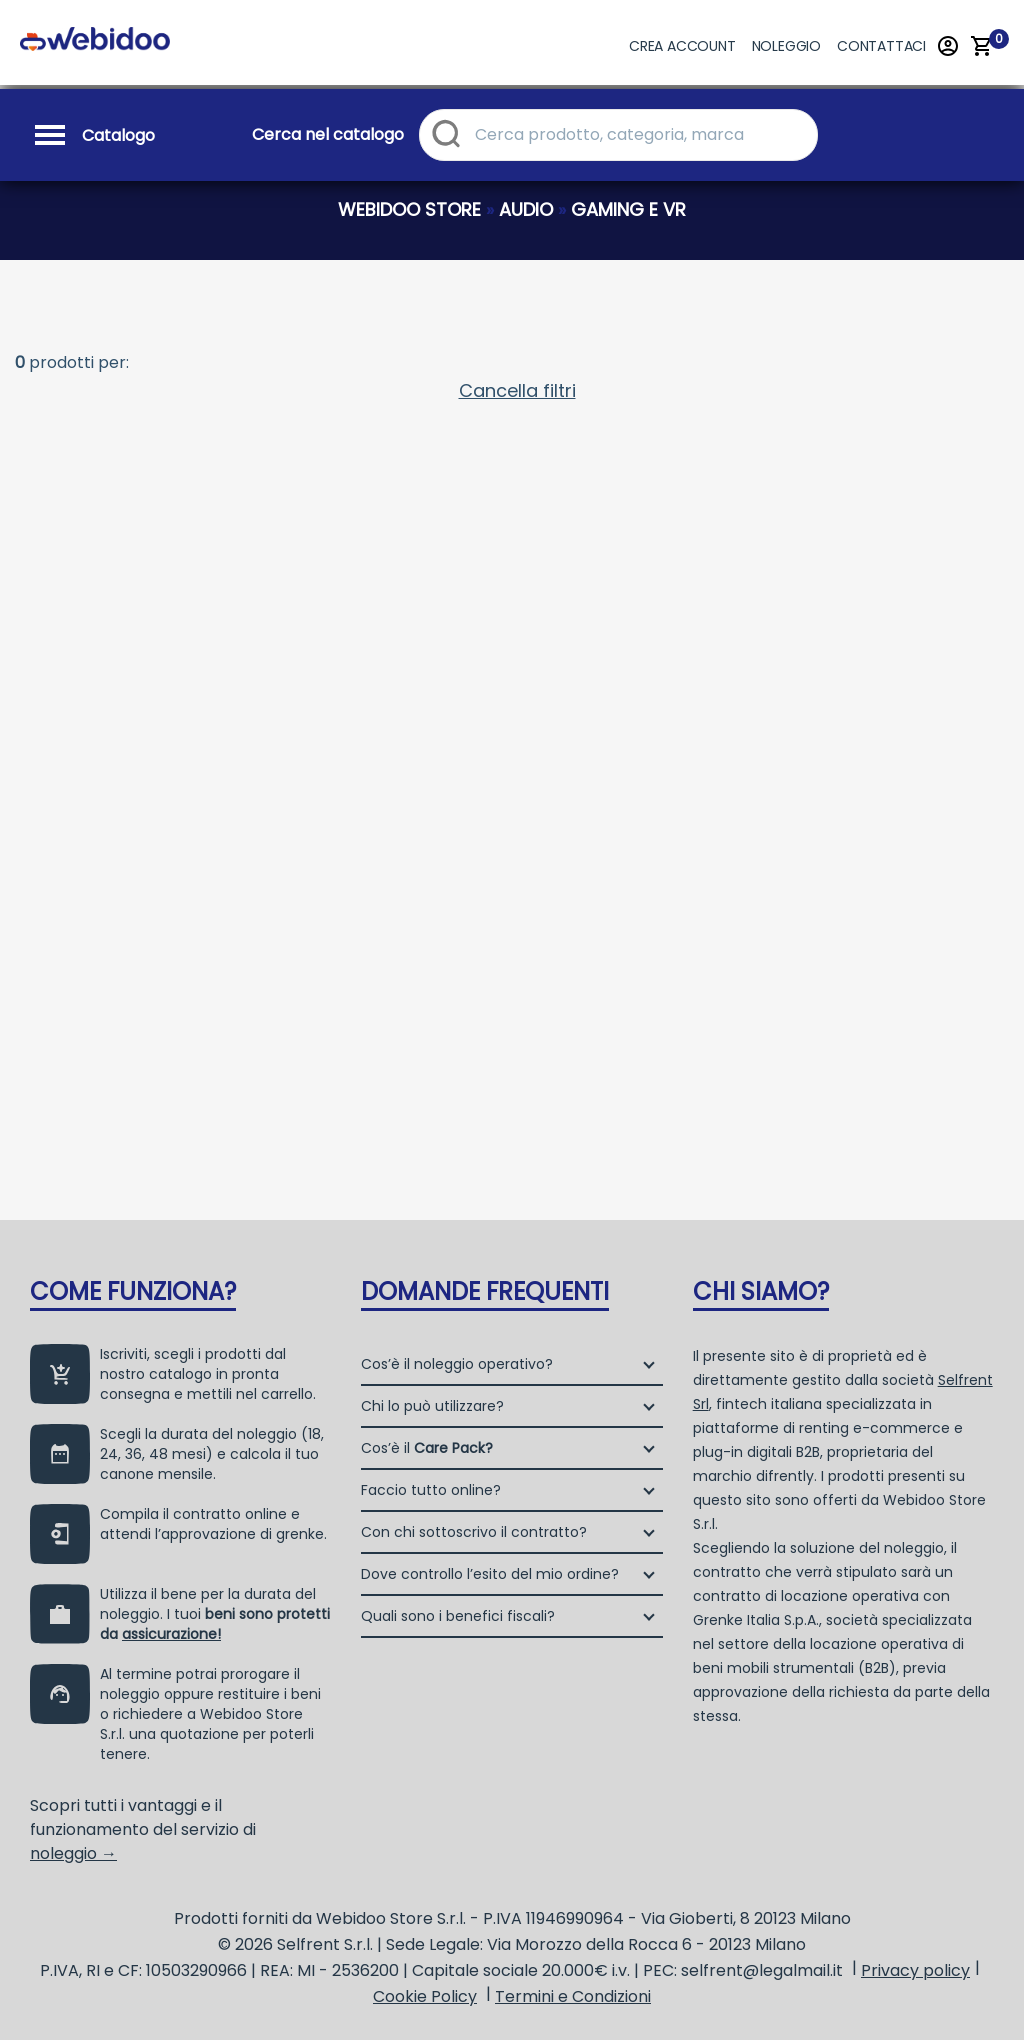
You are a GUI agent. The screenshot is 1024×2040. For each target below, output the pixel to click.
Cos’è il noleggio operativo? (457, 1364)
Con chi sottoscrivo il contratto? (474, 1532)
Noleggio (786, 46)
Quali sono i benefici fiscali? (458, 1616)
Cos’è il (427, 1448)
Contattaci (881, 46)
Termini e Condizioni (573, 1996)
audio (526, 209)
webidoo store (409, 209)
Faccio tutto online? (431, 1490)
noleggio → (73, 1853)
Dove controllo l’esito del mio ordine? (490, 1574)
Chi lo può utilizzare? (432, 1406)
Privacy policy (915, 1970)
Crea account (682, 46)
